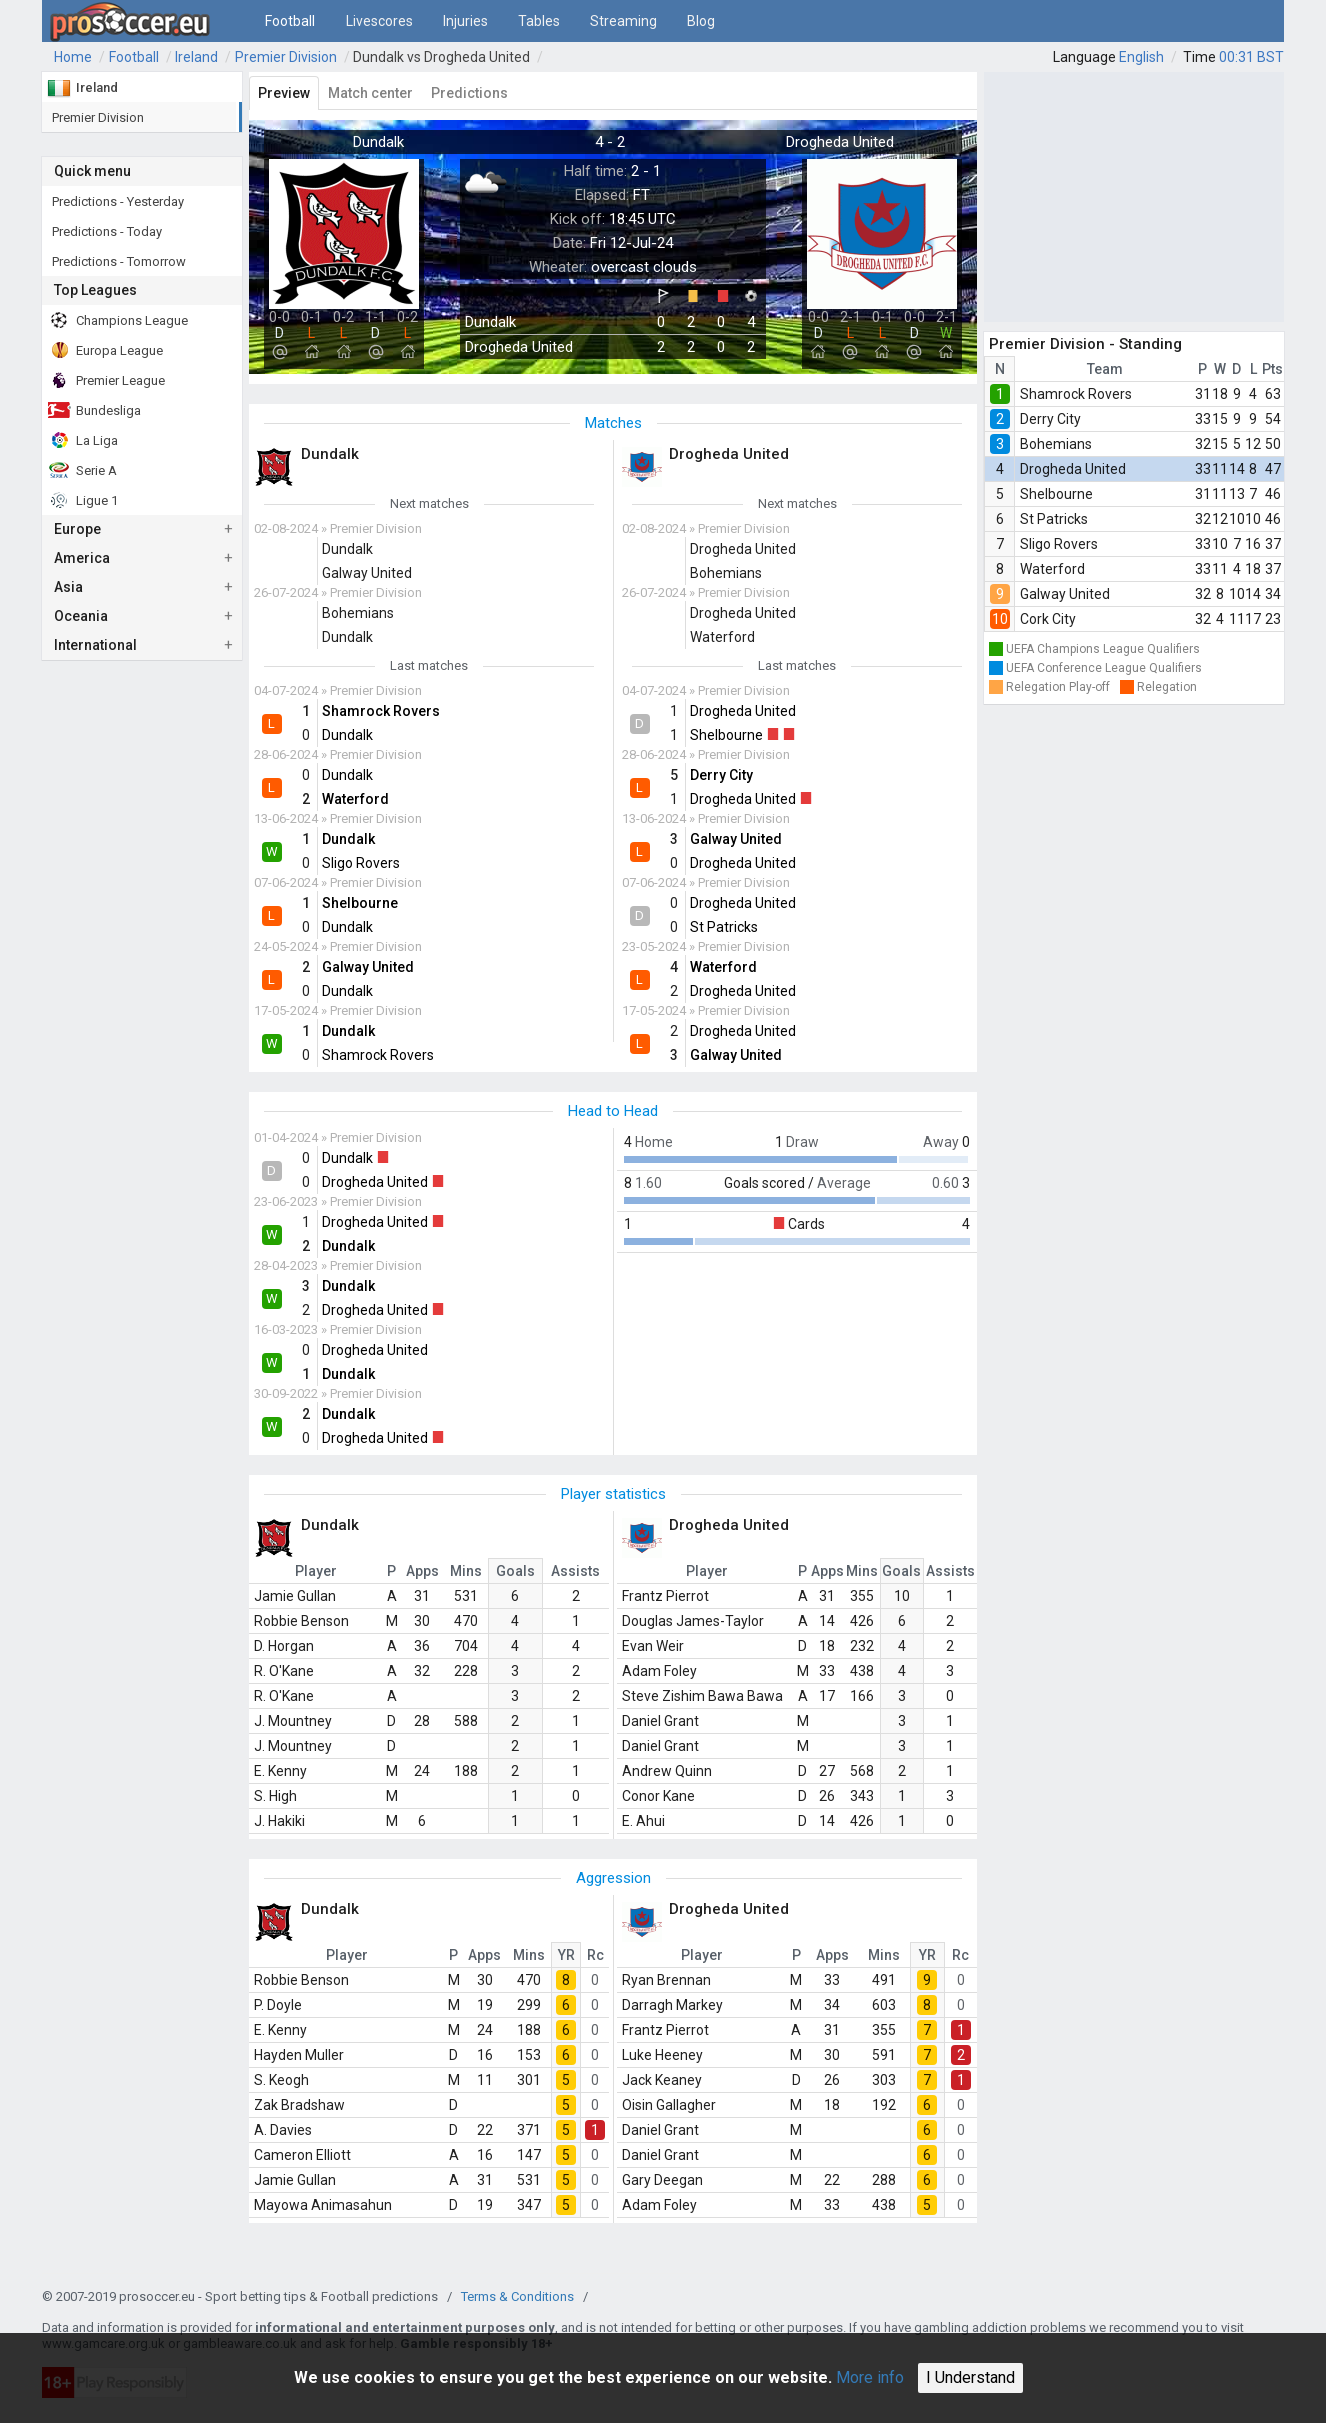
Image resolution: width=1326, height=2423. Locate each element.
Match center (370, 93)
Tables (539, 21)
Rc (595, 1955)
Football (290, 21)
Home (73, 57)
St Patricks (1054, 519)
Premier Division (286, 57)
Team (1105, 369)
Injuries (465, 21)
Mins (466, 1571)
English (1141, 57)
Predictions (469, 93)
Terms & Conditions (517, 2296)
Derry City (1050, 419)
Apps (422, 1571)
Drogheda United (1073, 469)
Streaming (623, 21)
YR (566, 1955)
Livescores (379, 21)
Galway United (1065, 594)
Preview (284, 93)
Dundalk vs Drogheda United (441, 57)
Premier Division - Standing (1085, 344)
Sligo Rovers (1059, 544)
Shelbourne (1056, 494)
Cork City (1048, 619)
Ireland (196, 57)
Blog (701, 21)
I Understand (970, 2377)
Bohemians (1056, 444)
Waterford (1052, 569)
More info (870, 2377)
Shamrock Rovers (1076, 394)
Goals (515, 1571)
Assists (575, 1571)
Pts (1272, 369)
